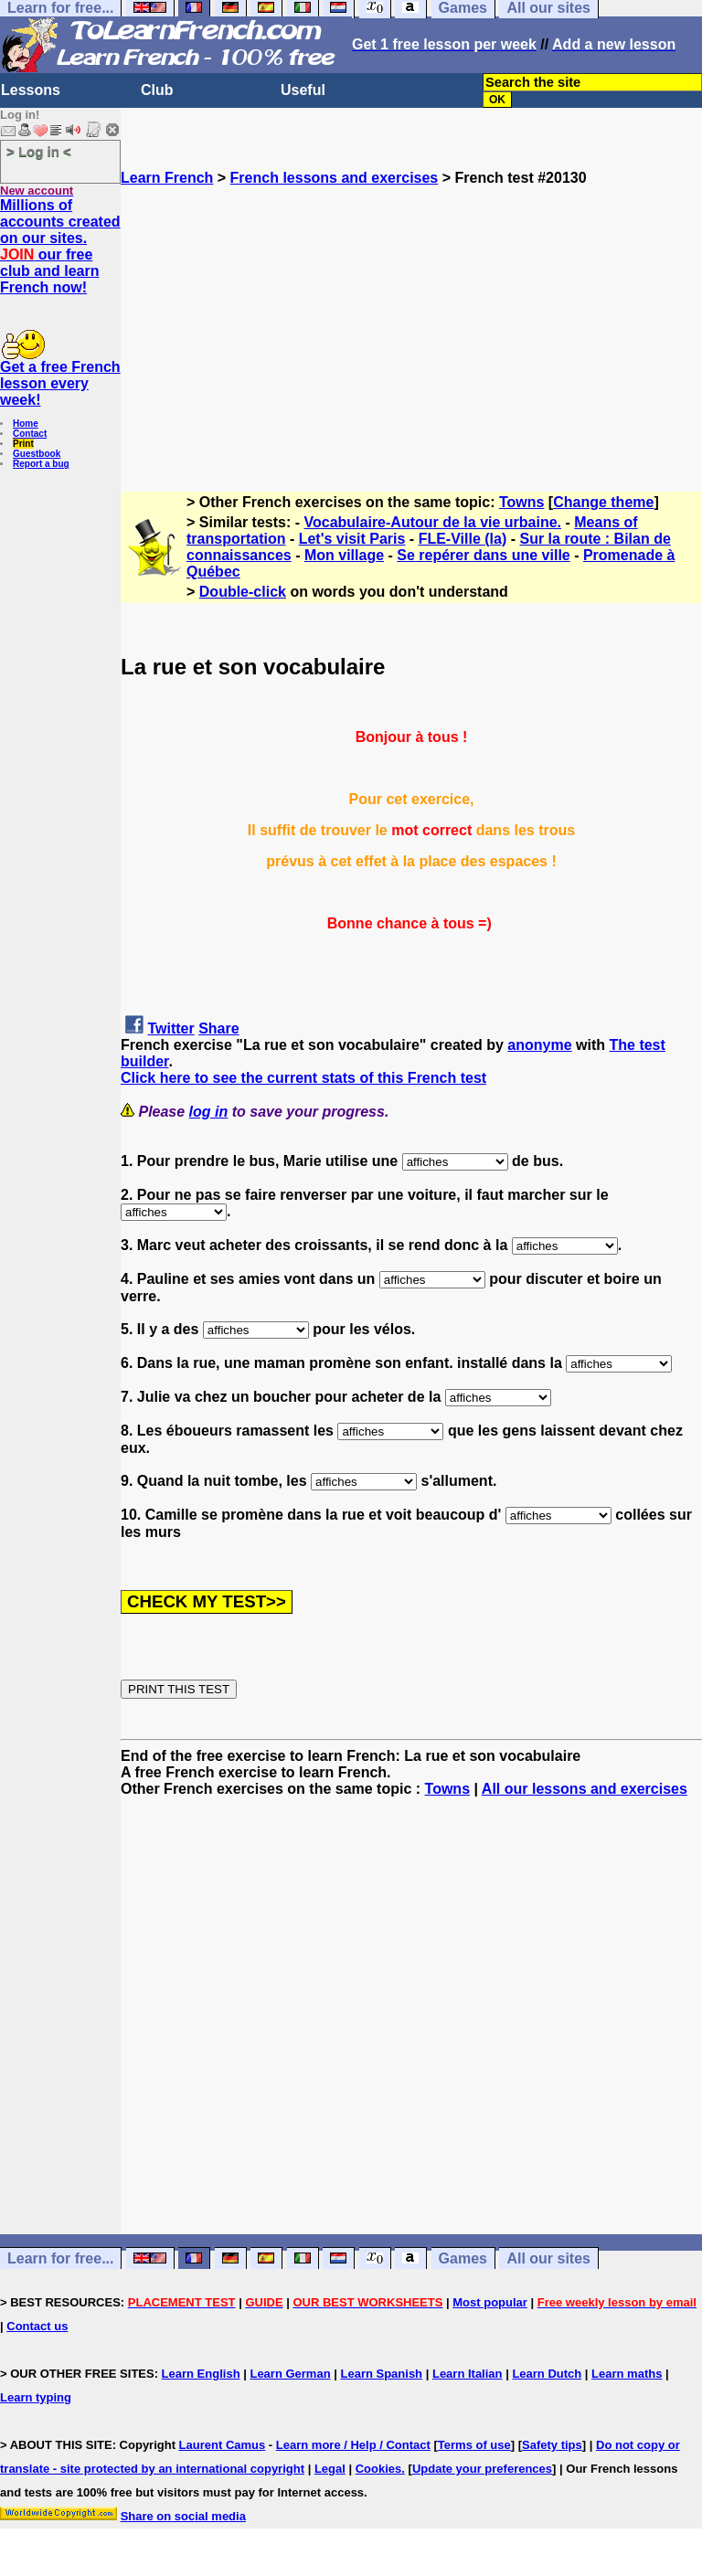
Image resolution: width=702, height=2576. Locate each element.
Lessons (30, 90)
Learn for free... (60, 2258)
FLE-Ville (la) (463, 538)
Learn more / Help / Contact (353, 2445)
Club (157, 90)
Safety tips (552, 2445)
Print (23, 444)
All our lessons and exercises (584, 1789)
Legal (330, 2468)
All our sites (548, 2258)
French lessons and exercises (334, 178)
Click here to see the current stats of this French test (303, 1078)
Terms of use (474, 2445)
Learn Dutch (546, 2373)
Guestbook (36, 454)
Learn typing (35, 2397)
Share (218, 1028)
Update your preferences (482, 2468)
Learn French (167, 178)
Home (25, 424)
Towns (521, 502)
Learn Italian (467, 2373)
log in (209, 1111)
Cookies (379, 2468)
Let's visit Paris (352, 538)
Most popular (489, 2302)
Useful (303, 90)
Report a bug (41, 464)
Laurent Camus (222, 2445)
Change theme (603, 502)
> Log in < (38, 151)
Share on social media (183, 2516)
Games (463, 2258)
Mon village (344, 555)
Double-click (242, 591)
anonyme (539, 1045)
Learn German (290, 2373)
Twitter (170, 1028)
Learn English (201, 2373)
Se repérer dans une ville (483, 555)
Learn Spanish (381, 2373)
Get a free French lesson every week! (60, 383)
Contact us (37, 2326)
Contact (30, 434)
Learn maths (626, 2373)
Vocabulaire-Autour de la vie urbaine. (433, 522)
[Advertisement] (411, 314)
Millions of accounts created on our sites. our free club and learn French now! (60, 246)
